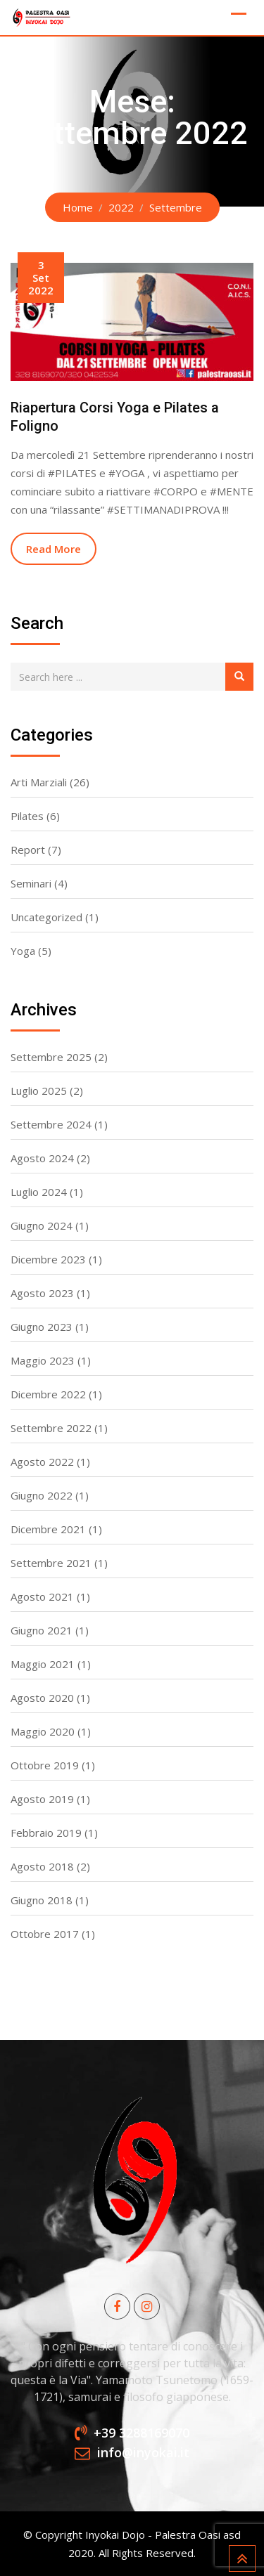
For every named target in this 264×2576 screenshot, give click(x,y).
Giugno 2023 (42, 1327)
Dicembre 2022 (48, 1394)
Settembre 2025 (51, 1057)
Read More (53, 549)
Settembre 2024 (51, 1124)
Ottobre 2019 (45, 1765)
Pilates (27, 816)
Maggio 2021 (43, 1664)
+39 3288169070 (141, 2432)
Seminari (31, 883)
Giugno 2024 (42, 1225)
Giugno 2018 (42, 1900)
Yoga (23, 951)
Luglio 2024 (39, 1192)
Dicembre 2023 (48, 1259)
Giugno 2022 (42, 1495)
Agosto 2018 (42, 1866)
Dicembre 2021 (48, 1529)
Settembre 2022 (51, 1428)
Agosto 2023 (42, 1293)
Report (28, 850)
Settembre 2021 (51, 1563)
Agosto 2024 (42, 1158)
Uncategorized (46, 917)
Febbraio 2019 (46, 1833)
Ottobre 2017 (45, 1934)
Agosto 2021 (42, 1596)
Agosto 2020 (42, 1698)
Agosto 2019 (42, 1799)
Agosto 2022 (42, 1462)
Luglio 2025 (39, 1091)
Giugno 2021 (42, 1630)
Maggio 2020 (43, 1731)
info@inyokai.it (143, 2452)
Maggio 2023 (43, 1360)
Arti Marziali (39, 782)
